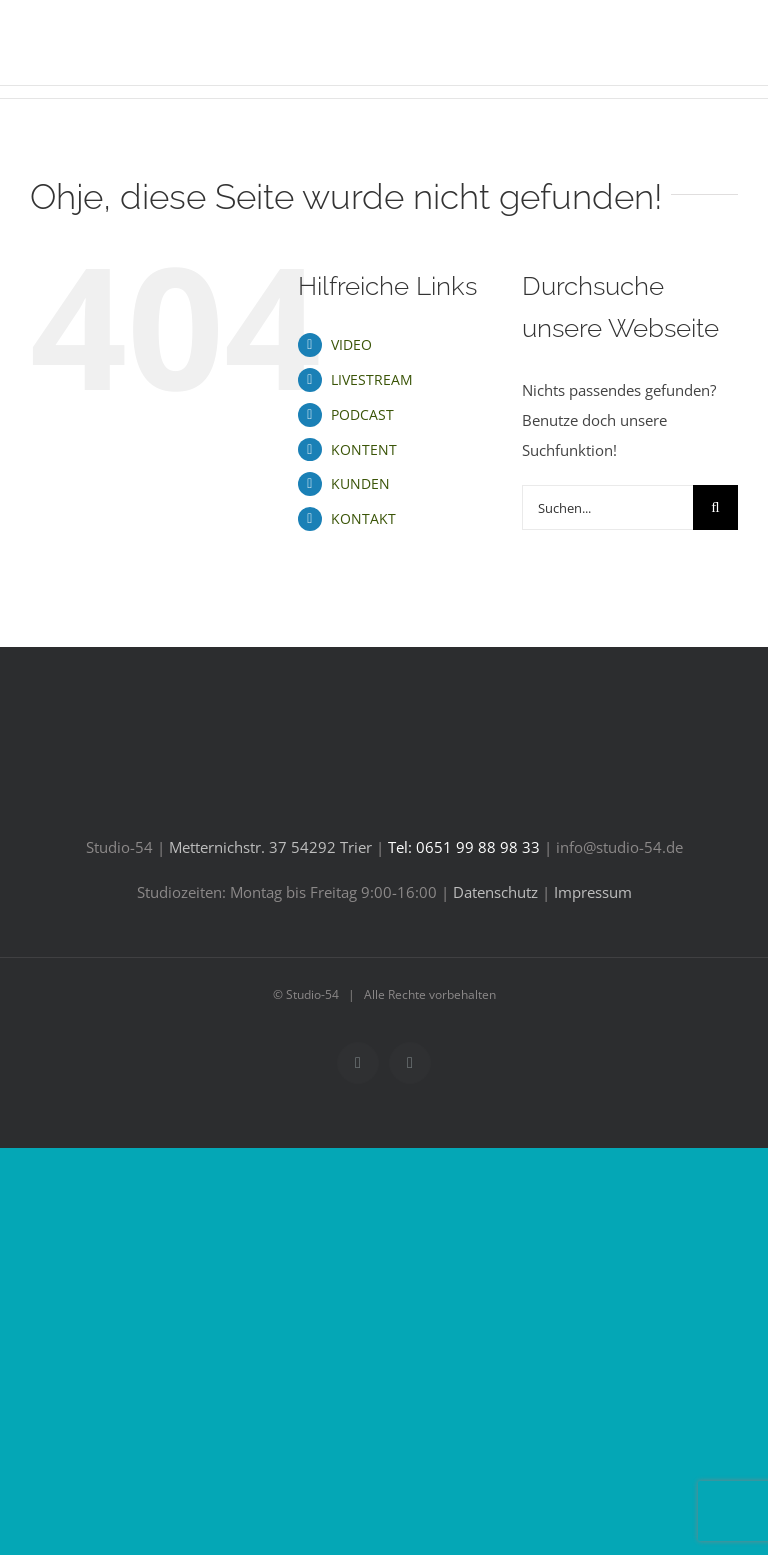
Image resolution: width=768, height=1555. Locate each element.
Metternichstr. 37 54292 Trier (270, 847)
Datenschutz (495, 892)
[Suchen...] (607, 507)
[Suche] (715, 507)
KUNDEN (360, 483)
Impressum (593, 892)
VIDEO (351, 344)
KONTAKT (363, 518)
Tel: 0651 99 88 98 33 (464, 847)
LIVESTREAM (372, 379)
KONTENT (364, 449)
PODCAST (362, 414)
